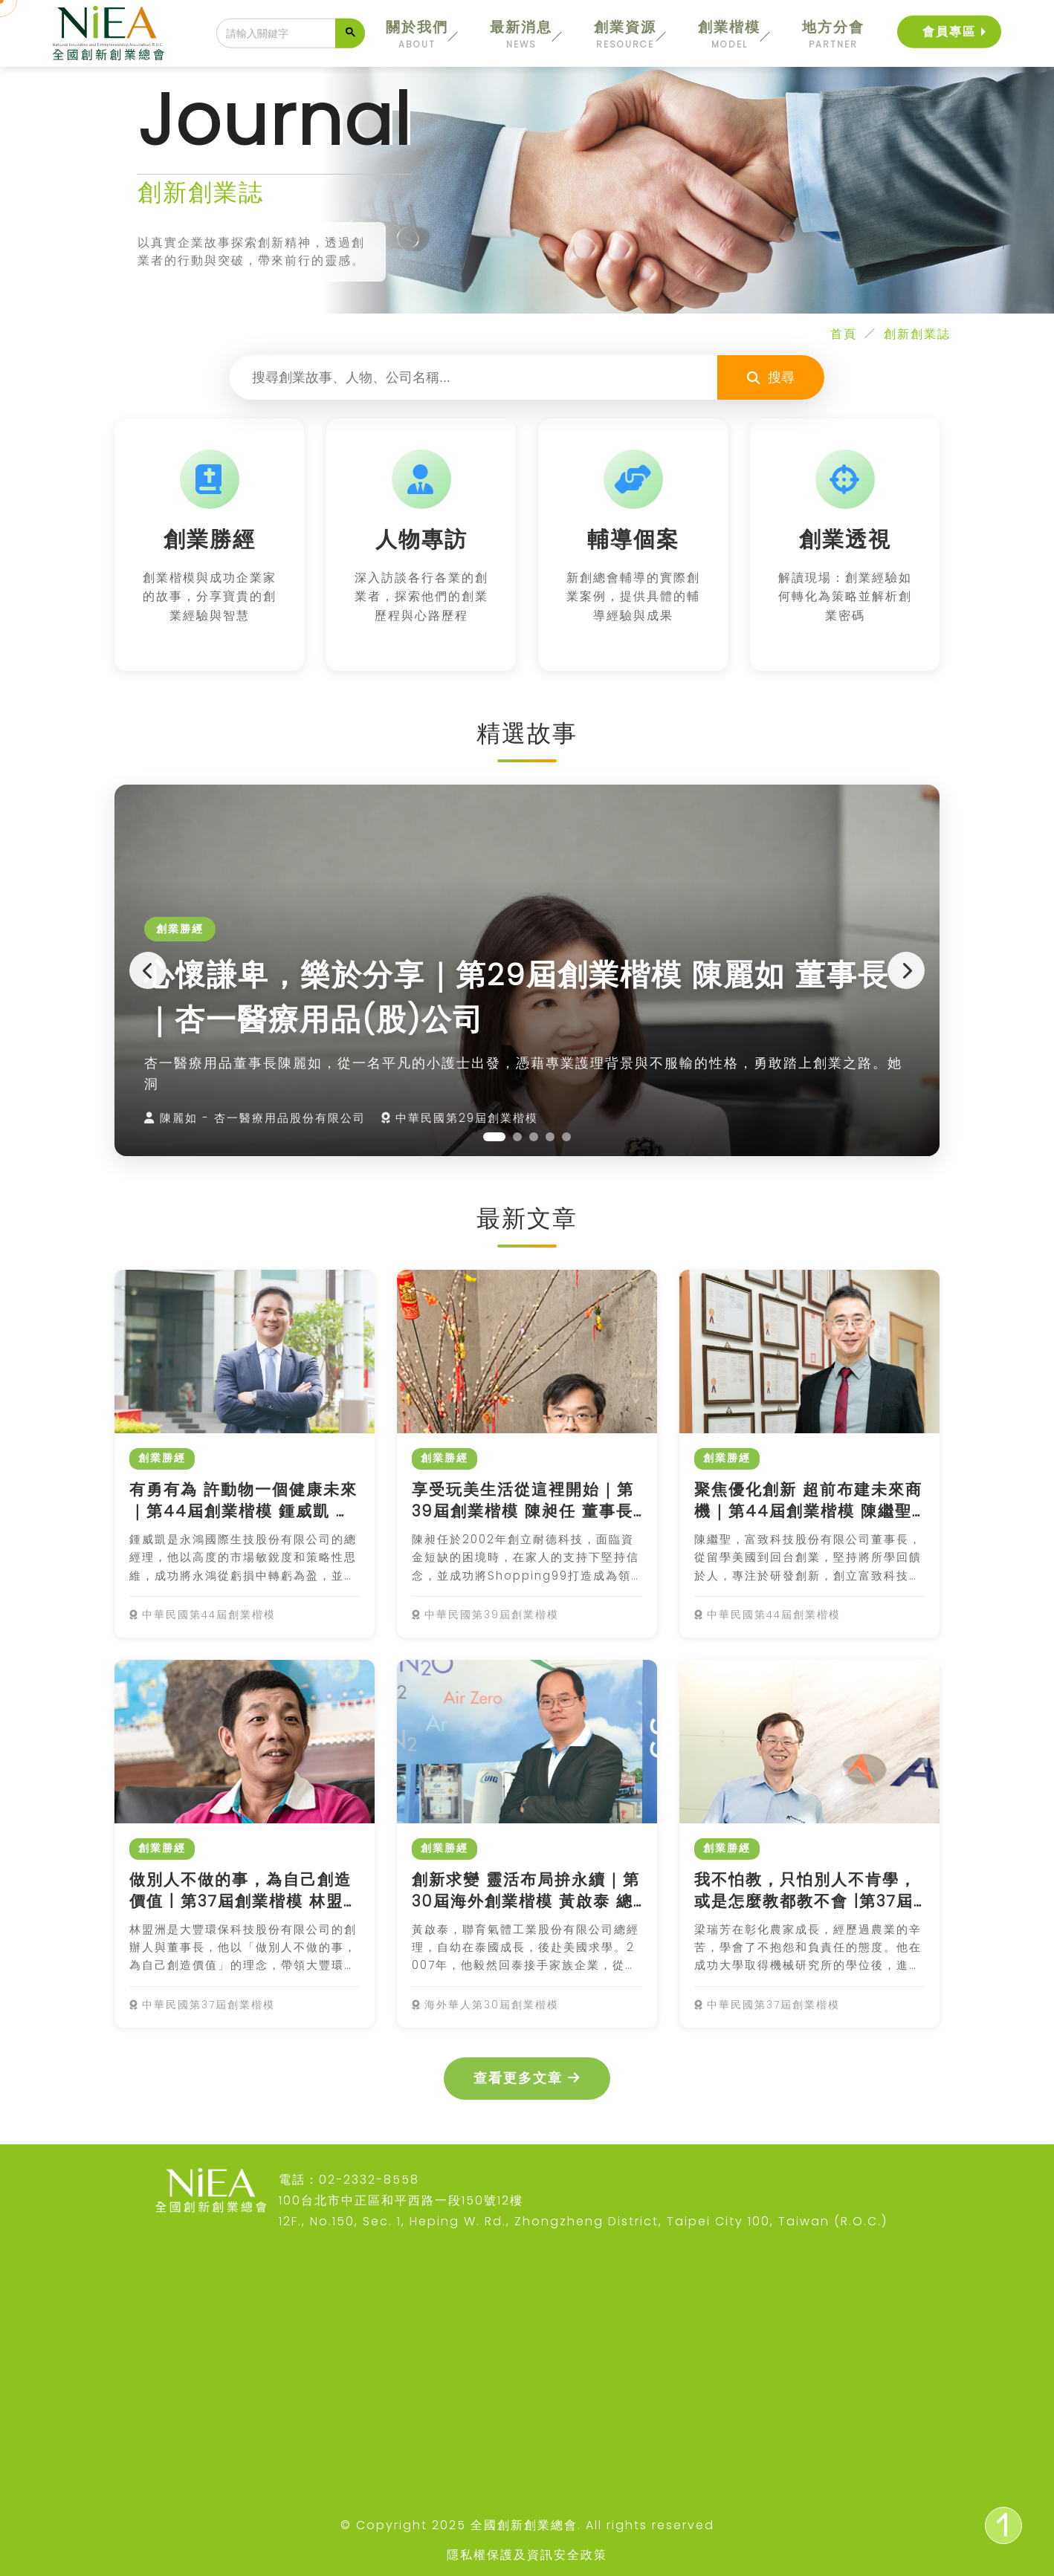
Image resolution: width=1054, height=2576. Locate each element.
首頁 (843, 334)
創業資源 (625, 33)
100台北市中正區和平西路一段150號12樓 (401, 2200)
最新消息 (521, 33)
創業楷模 (729, 33)
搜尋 (771, 377)
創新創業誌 (917, 334)
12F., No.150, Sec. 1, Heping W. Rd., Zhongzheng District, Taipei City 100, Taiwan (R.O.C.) (583, 2221)
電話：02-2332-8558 (349, 2179)
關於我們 (417, 33)
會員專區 (949, 30)
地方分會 (833, 33)
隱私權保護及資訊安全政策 (527, 2554)
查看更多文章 (527, 2078)
